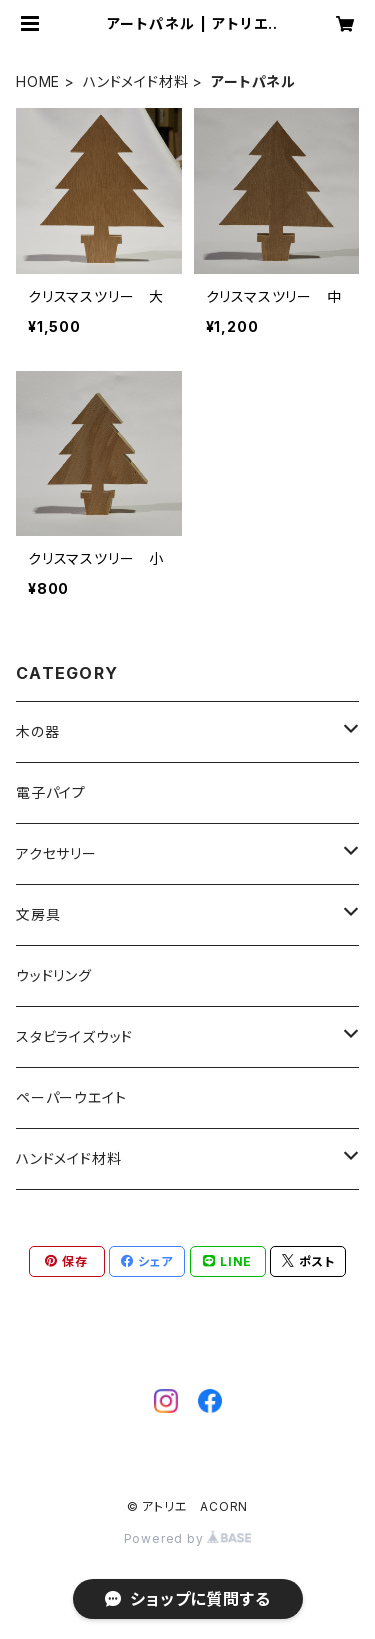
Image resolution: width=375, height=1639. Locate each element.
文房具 (38, 914)
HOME (38, 81)
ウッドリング (54, 975)
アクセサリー (56, 853)
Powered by (188, 1538)
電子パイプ (51, 792)
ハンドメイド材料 (135, 81)
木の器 (37, 731)
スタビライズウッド (74, 1036)
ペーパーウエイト (71, 1097)
